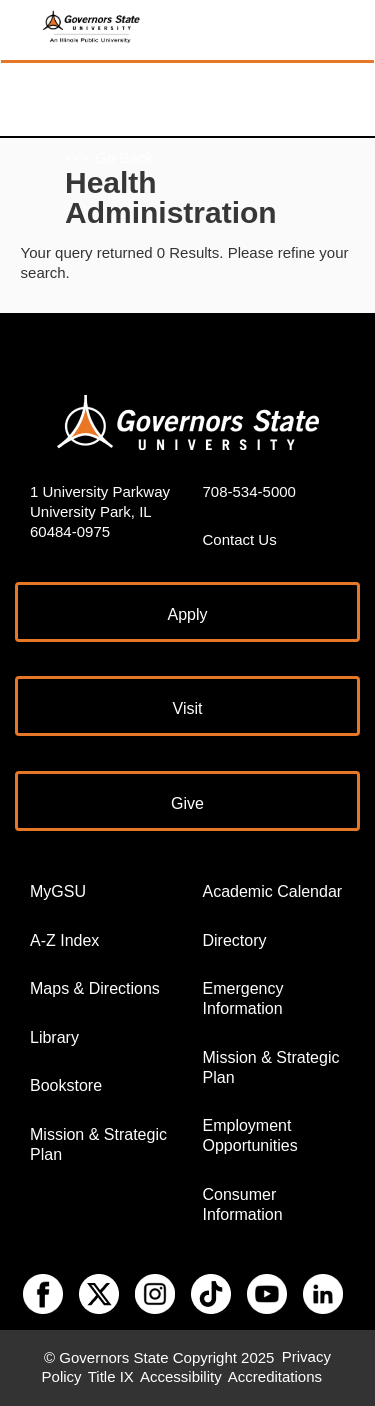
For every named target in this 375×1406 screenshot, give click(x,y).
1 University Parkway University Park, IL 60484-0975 (100, 511)
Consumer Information (243, 1204)
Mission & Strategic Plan (98, 1144)
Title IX (111, 1377)
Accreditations (275, 1377)
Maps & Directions (95, 988)
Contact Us (240, 539)
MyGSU (58, 891)
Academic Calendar (273, 891)
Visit (188, 708)
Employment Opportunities (250, 1135)
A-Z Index (64, 940)
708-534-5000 (249, 491)
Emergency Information (243, 998)
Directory (235, 940)
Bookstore (66, 1085)
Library (54, 1037)
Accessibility (181, 1377)
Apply (187, 614)
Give (187, 803)
